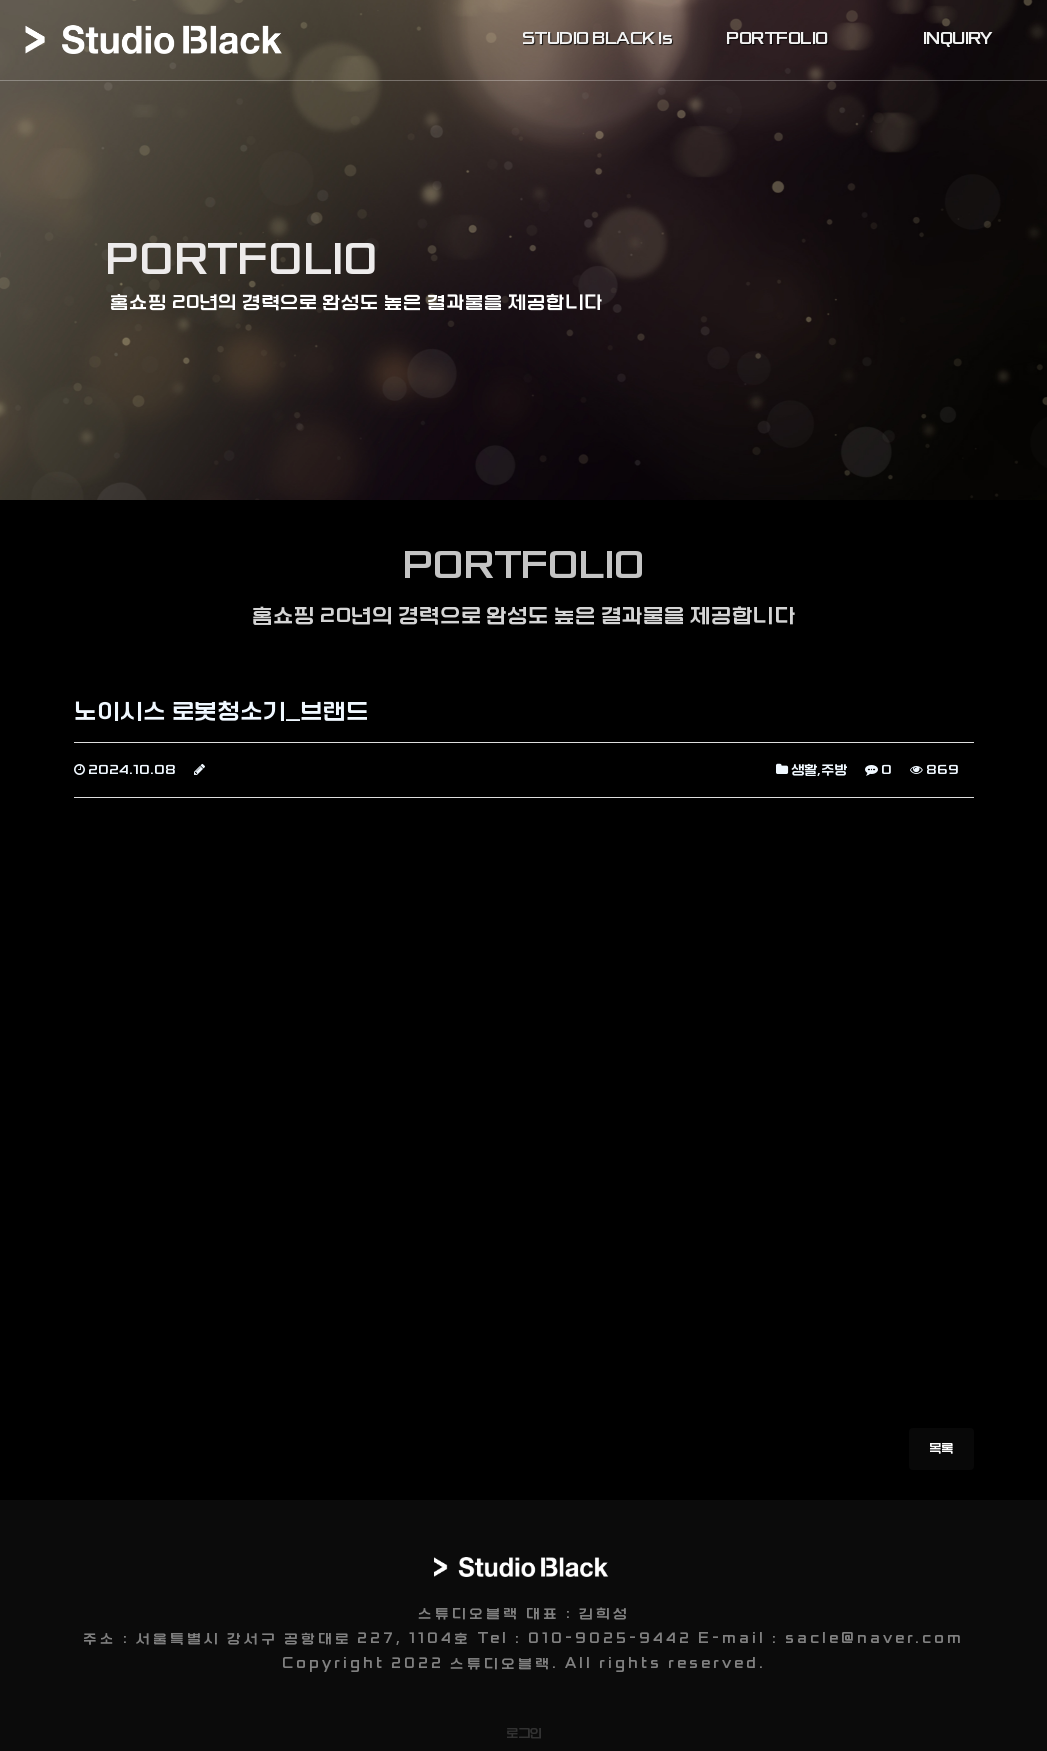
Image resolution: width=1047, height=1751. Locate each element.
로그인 (524, 1733)
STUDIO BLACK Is (597, 39)
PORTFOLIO (777, 39)
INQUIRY (957, 39)
